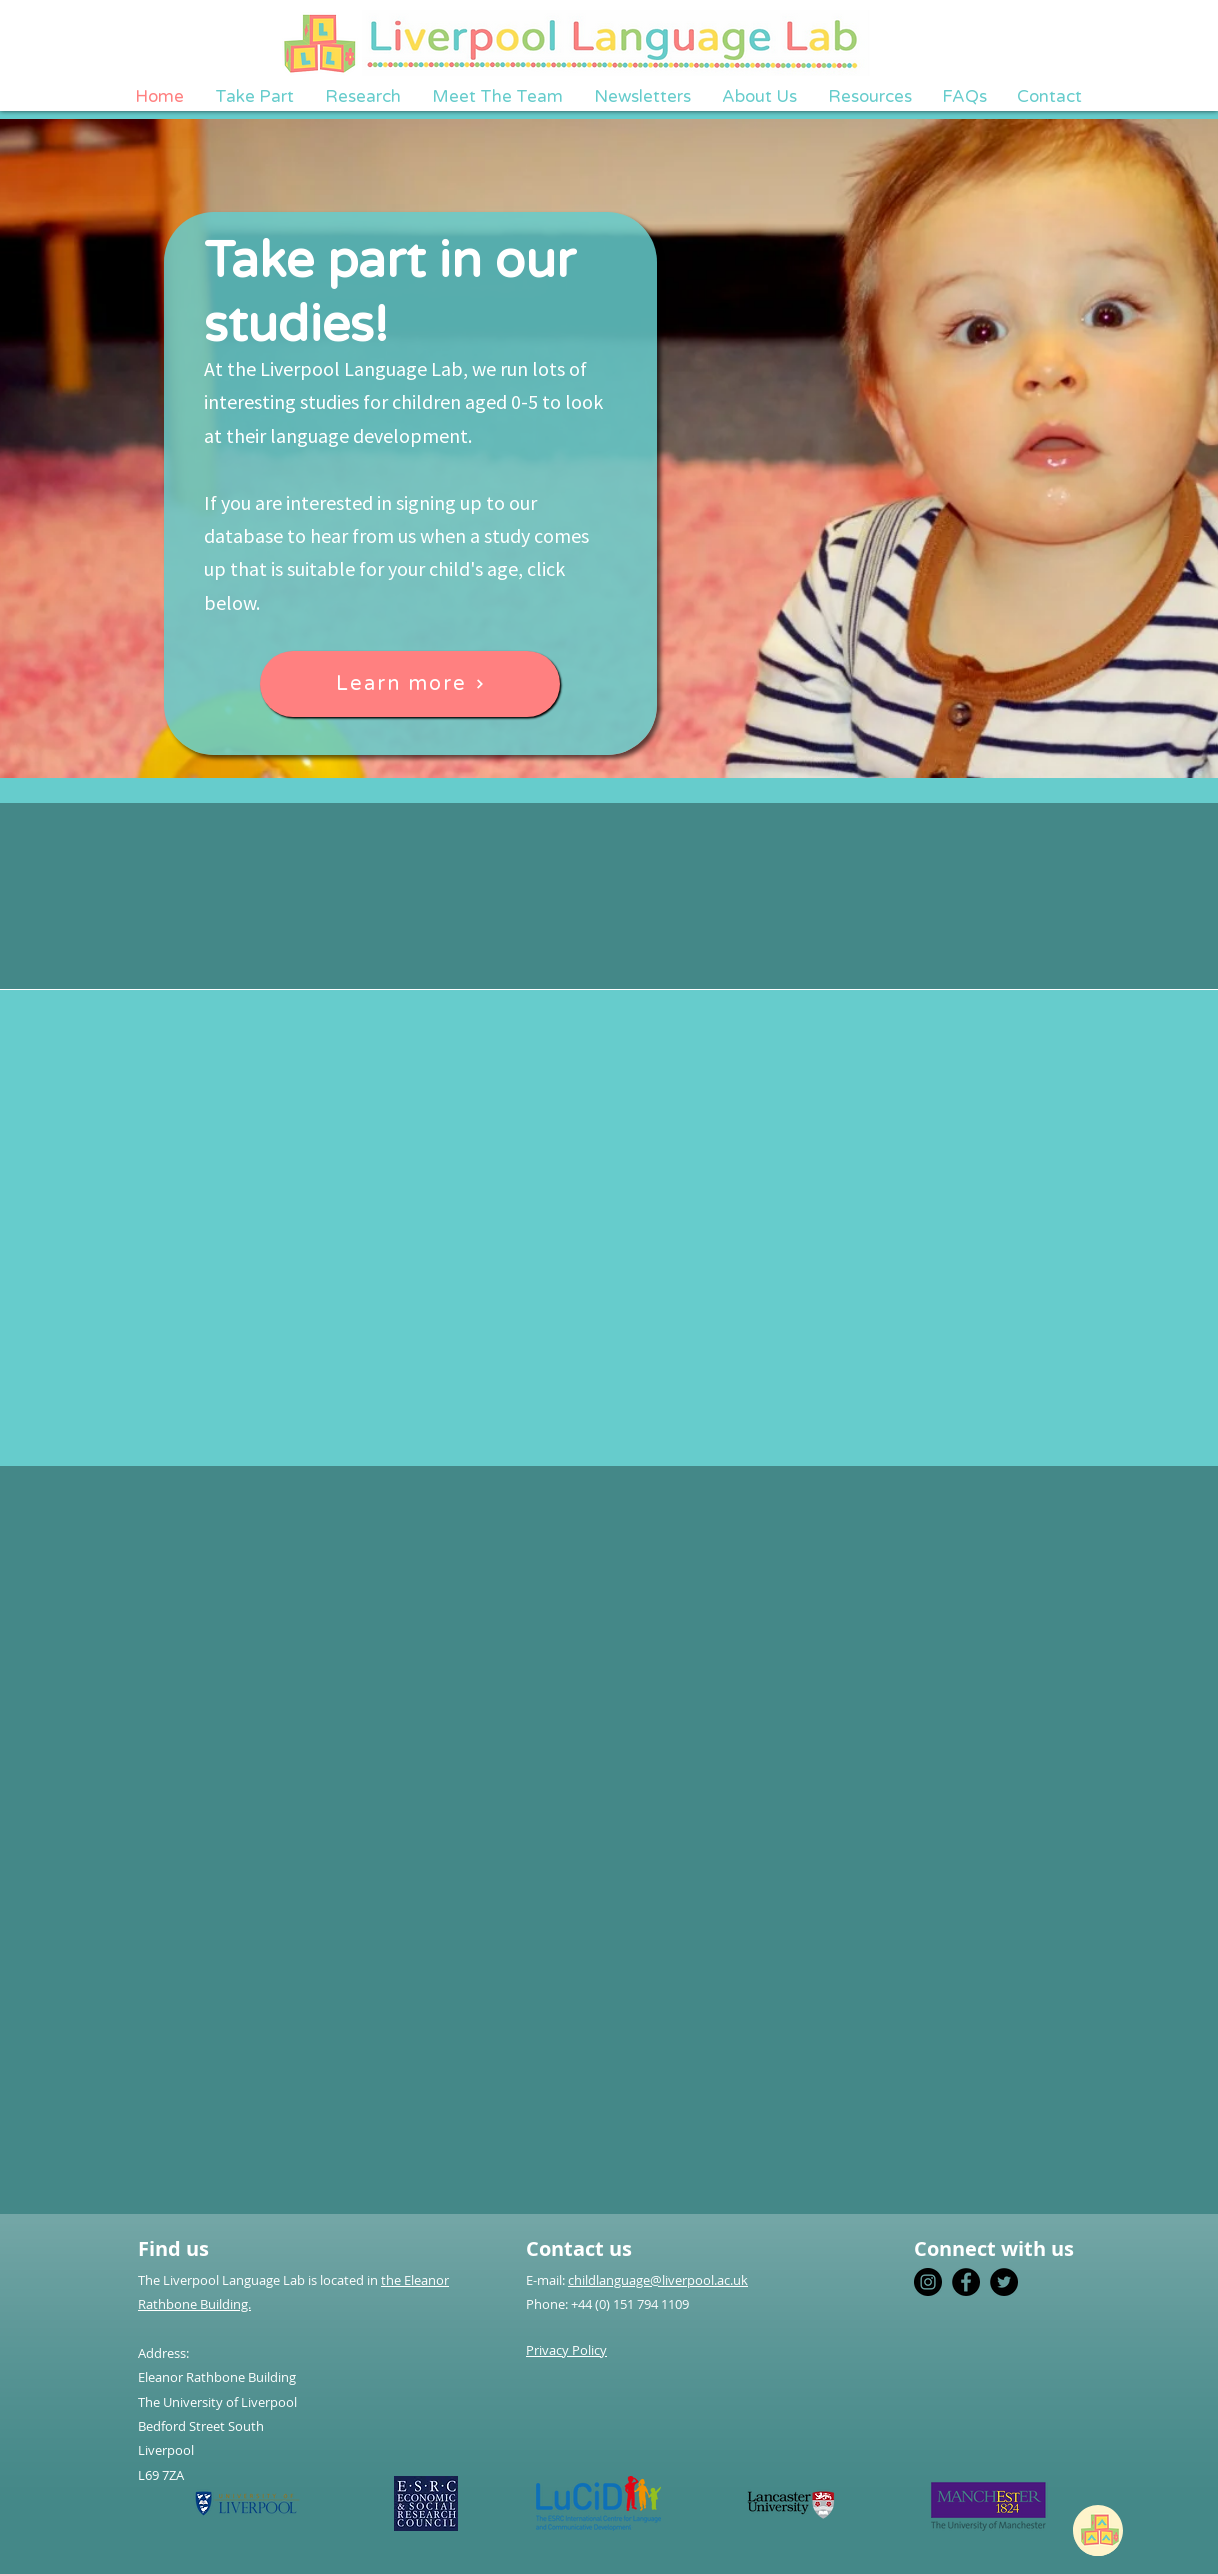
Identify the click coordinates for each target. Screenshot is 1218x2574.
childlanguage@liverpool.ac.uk (658, 2280)
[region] (1106, 2529)
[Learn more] (410, 684)
